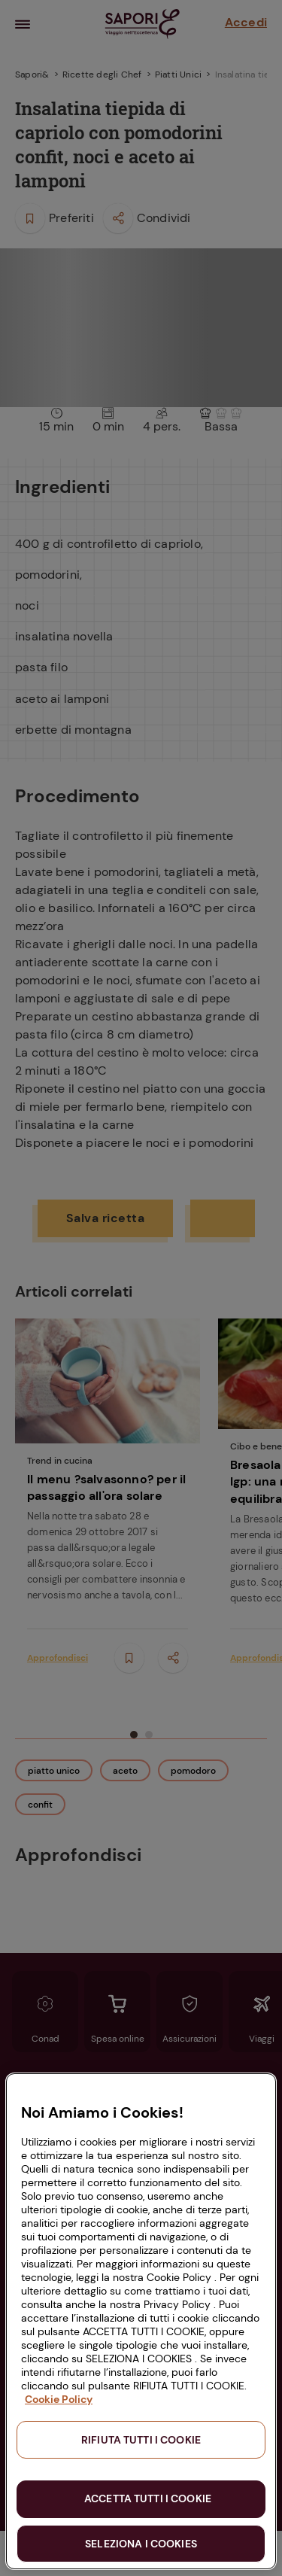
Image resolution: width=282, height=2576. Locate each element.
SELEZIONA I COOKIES (141, 2543)
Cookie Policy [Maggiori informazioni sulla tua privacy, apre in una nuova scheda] (58, 2399)
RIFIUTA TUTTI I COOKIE (141, 2440)
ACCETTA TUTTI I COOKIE (147, 2498)
